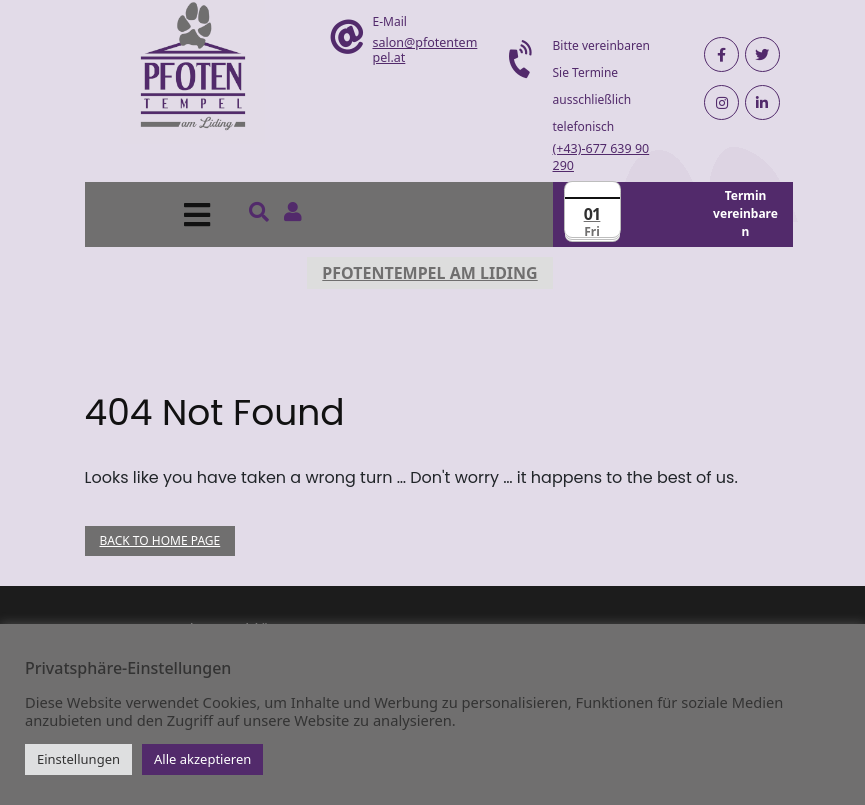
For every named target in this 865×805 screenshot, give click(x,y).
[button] (153, 214)
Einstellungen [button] (78, 759)
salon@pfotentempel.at (425, 50)
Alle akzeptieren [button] (202, 759)
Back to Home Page (160, 540)
